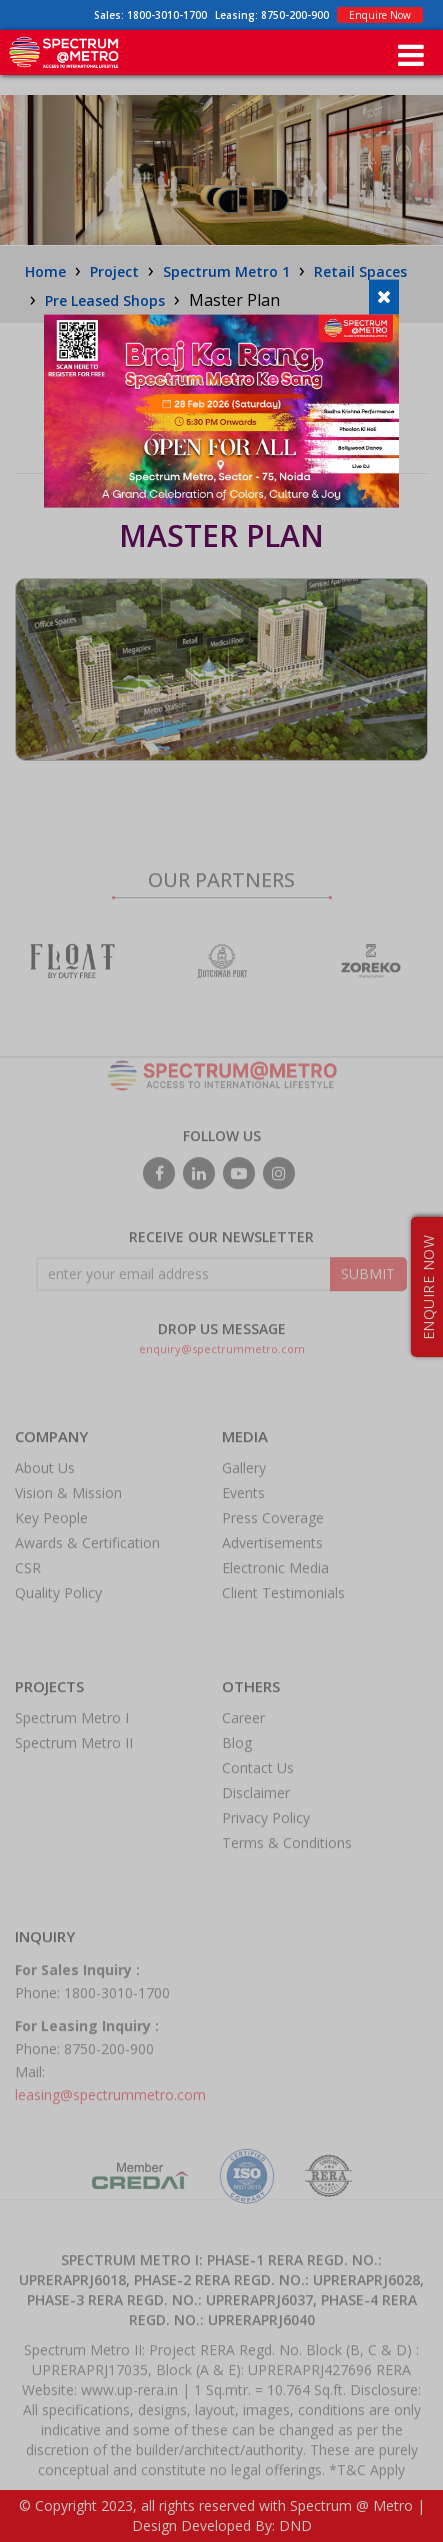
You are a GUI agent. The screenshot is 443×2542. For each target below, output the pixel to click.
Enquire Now (380, 15)
